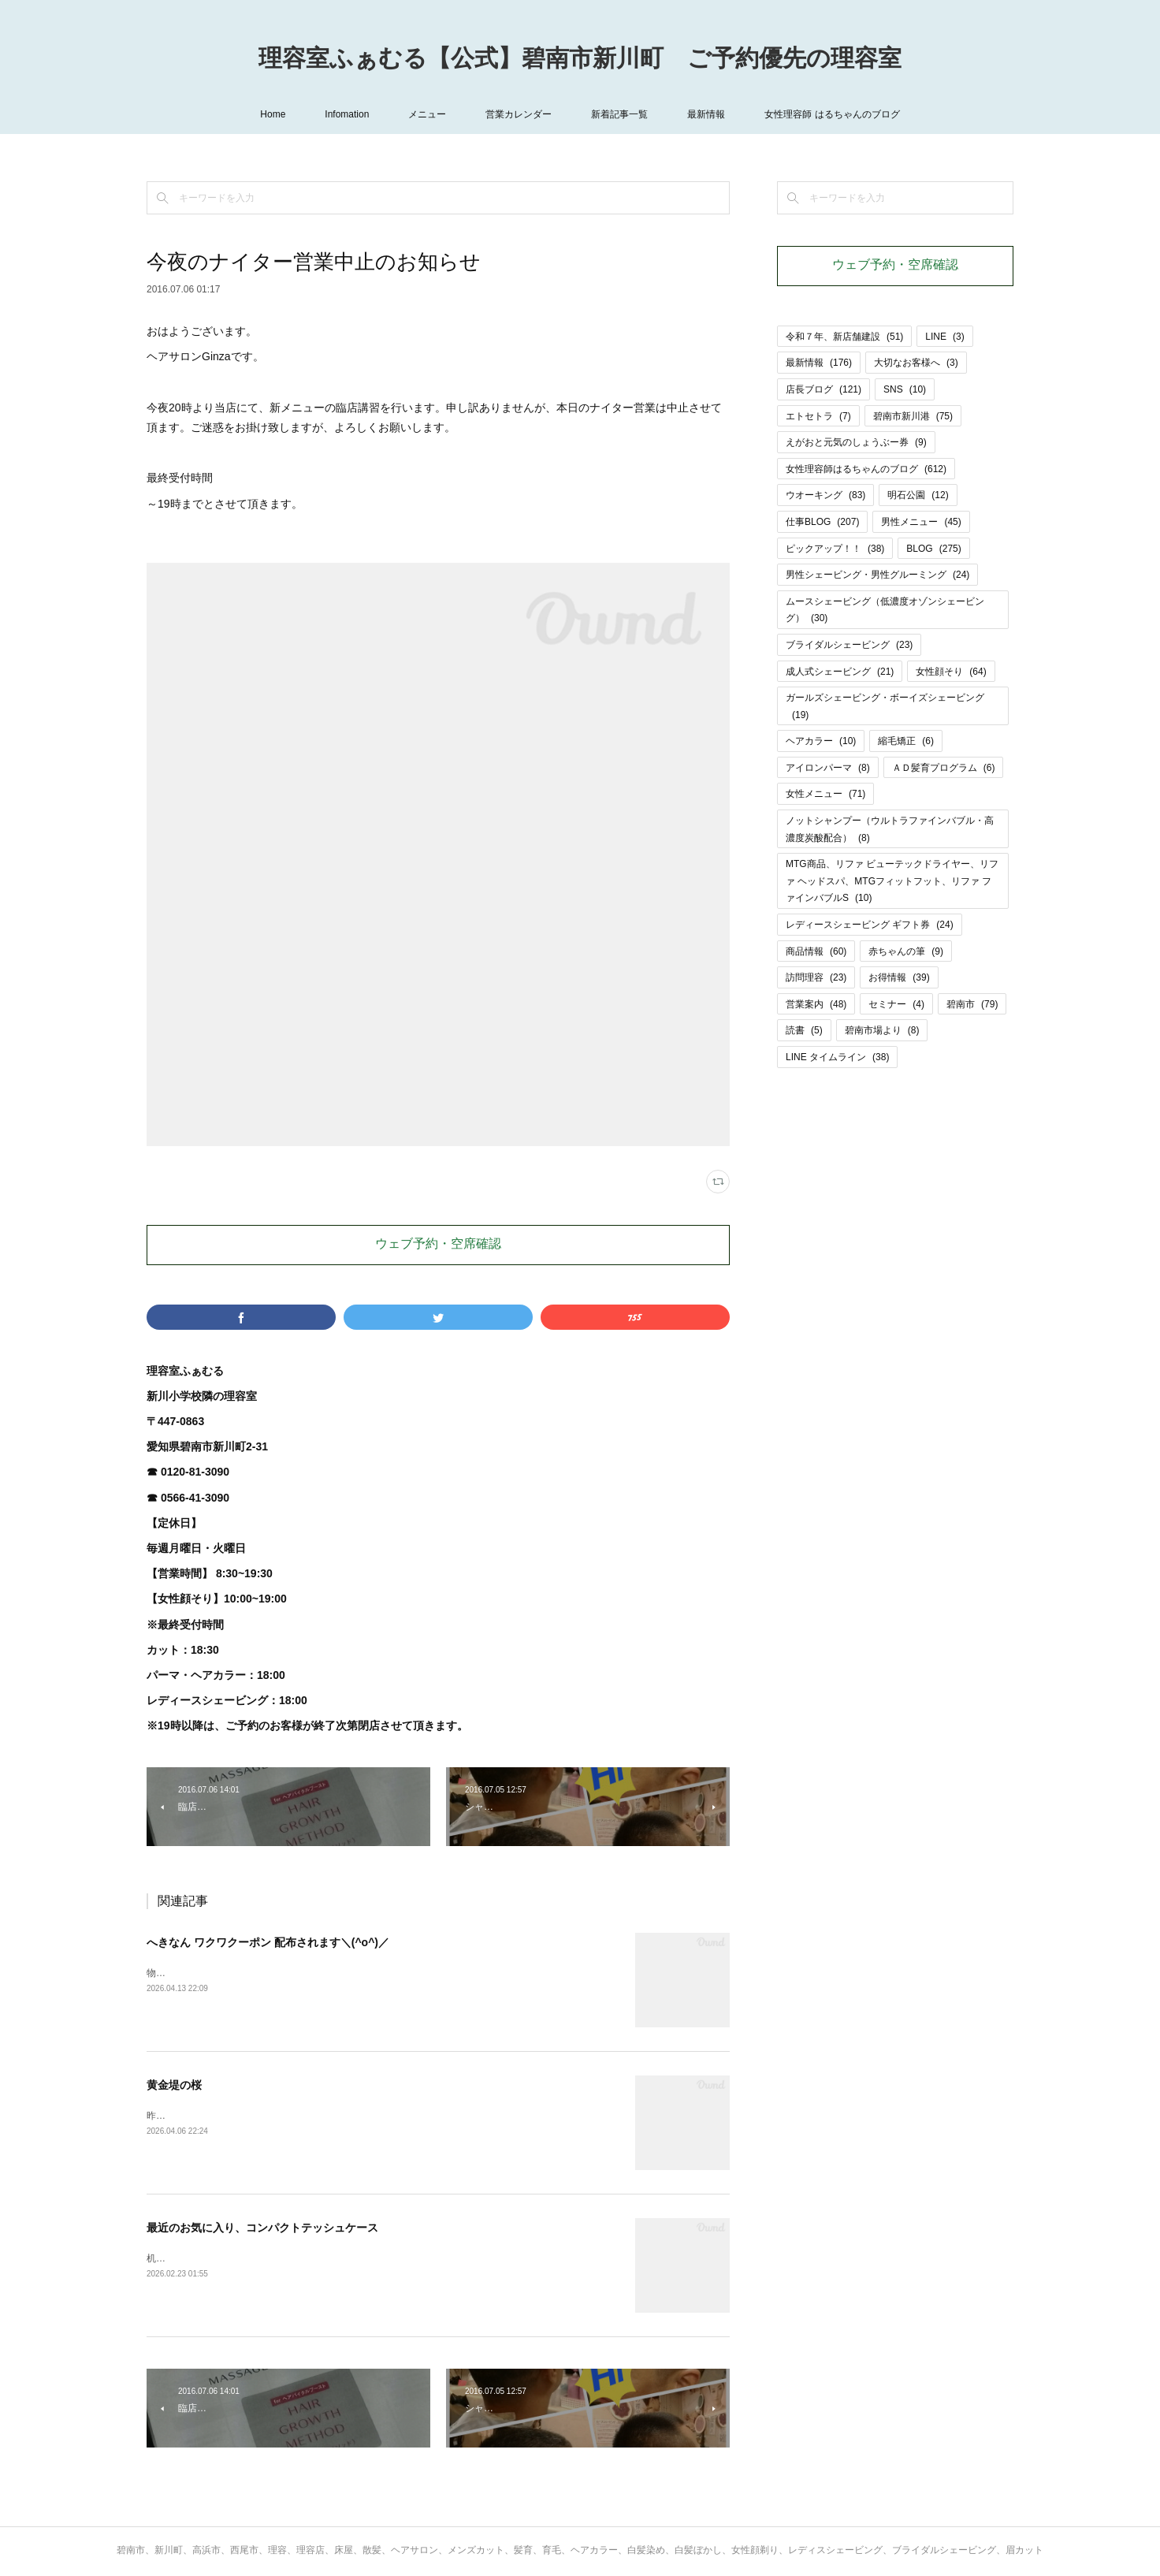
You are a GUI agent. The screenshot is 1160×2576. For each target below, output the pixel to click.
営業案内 (816, 1004)
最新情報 (706, 114)
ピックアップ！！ (835, 548)
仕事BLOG (822, 521)
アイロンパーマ (828, 767)
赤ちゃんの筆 (905, 951)
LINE (944, 336)
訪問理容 (816, 977)
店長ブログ (823, 389)
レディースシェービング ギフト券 (870, 924)
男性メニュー (921, 521)
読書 (804, 1030)
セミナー (896, 1004)
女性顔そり (951, 671)
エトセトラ (818, 416)
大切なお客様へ (916, 362)
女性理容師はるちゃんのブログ (866, 469)
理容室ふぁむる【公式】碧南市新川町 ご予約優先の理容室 (580, 60)
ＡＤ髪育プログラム (943, 767)
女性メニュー (825, 793)
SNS (904, 389)
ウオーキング (825, 495)
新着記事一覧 (619, 114)
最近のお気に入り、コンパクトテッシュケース (262, 2227)
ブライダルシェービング (849, 644)
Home (272, 114)
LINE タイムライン (837, 1057)
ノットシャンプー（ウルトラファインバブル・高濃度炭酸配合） (890, 829)
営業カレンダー (518, 114)
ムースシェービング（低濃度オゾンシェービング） (885, 610)
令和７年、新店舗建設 (844, 336)
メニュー (427, 114)
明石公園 (917, 495)
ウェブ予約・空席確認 (438, 1245)
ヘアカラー (821, 740)
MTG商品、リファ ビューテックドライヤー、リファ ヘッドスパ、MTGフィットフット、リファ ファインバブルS (892, 880)
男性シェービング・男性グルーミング (877, 574)
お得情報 (898, 977)
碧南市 (972, 1004)
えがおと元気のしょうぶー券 (856, 442)
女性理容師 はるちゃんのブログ (831, 114)
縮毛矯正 (906, 740)
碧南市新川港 (913, 416)
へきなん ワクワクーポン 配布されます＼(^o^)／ (268, 1942)
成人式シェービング (840, 671)
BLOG (933, 548)
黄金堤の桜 (174, 2085)
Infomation (347, 114)
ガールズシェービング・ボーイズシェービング (885, 706)
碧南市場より (882, 1030)
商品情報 (816, 951)
